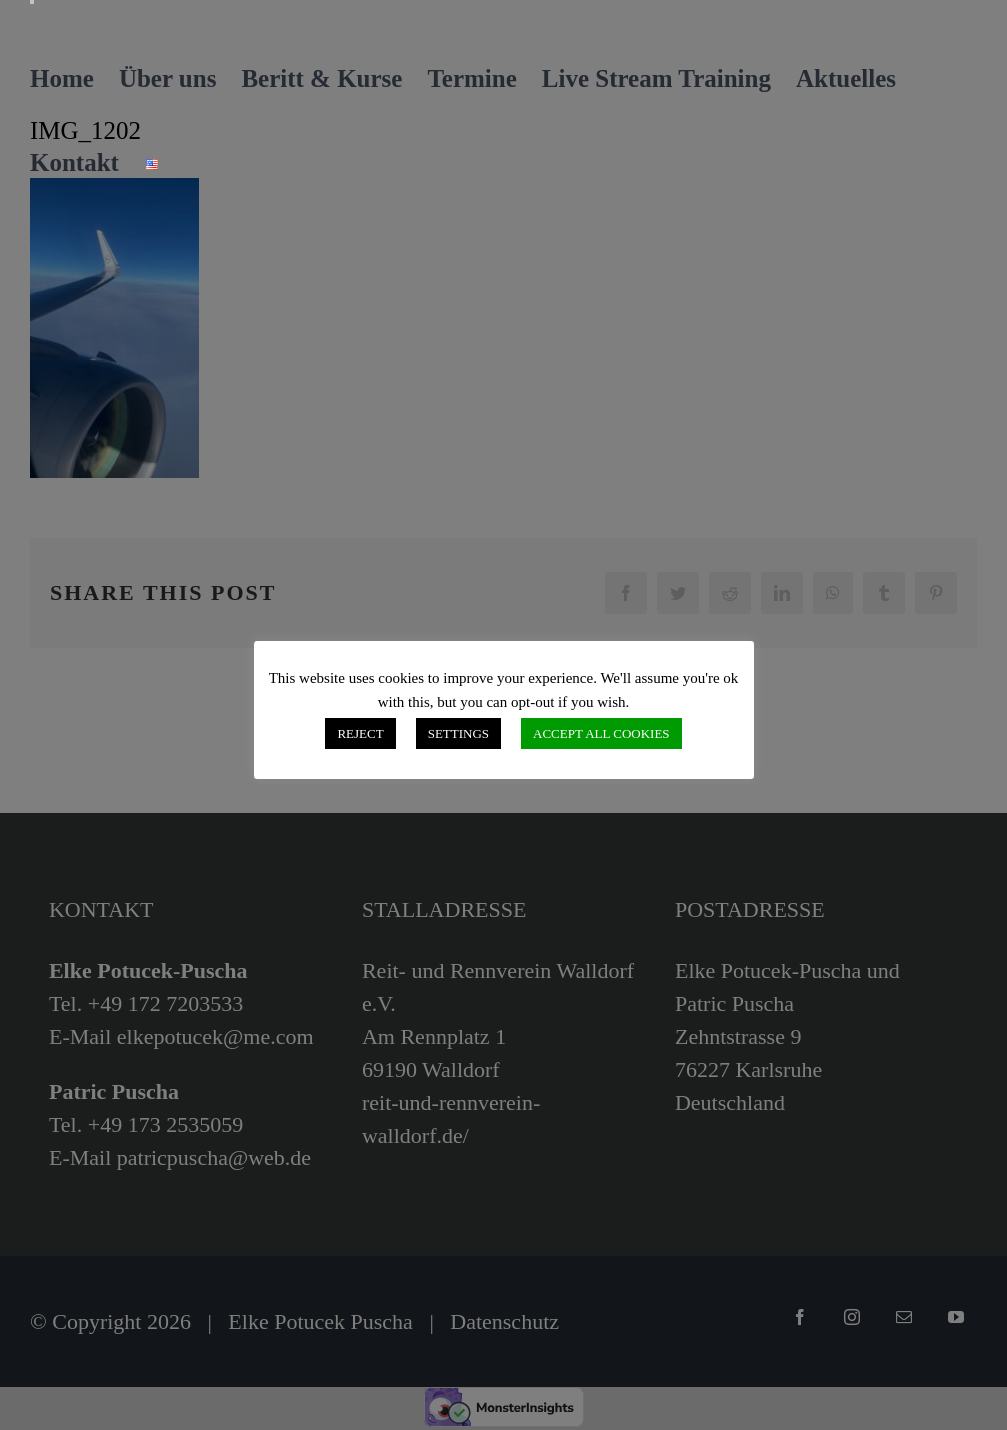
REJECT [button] (360, 733)
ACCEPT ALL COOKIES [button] (601, 733)
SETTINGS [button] (458, 733)
